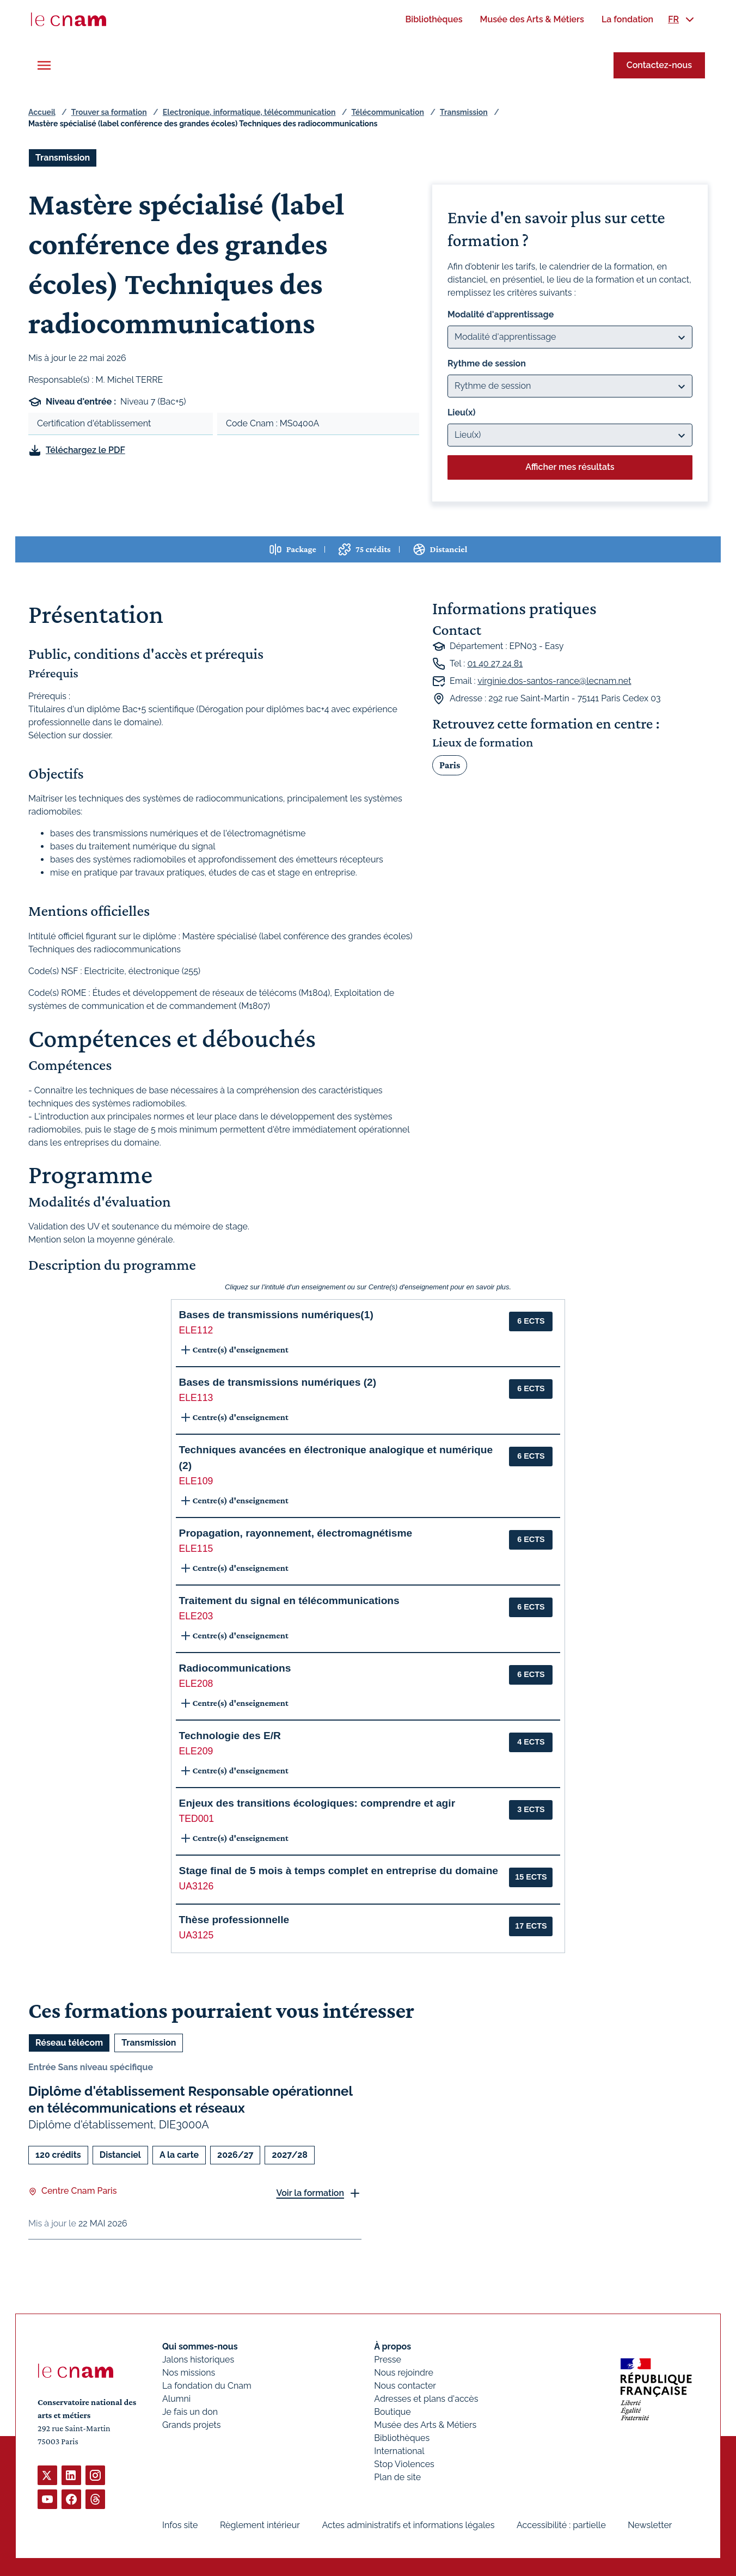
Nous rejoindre (403, 2372)
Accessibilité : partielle (561, 2525)
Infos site (180, 2525)
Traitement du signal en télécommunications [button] (289, 1600)
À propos (392, 2346)
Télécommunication (388, 112)
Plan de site (397, 2477)
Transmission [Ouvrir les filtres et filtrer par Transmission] (62, 157)
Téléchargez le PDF (85, 450)
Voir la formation (310, 2193)
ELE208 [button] (196, 1683)
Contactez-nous (659, 65)
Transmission (464, 112)
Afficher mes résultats (569, 467)
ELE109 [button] (196, 1481)
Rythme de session (486, 363)
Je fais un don (190, 2412)
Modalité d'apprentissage (500, 314)
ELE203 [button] (196, 1616)
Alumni (176, 2399)
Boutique (392, 2412)
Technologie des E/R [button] (230, 1735)
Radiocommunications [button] (235, 1668)
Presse (387, 2359)
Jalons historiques (198, 2359)
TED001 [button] (196, 1818)
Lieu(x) (461, 412)
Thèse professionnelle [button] (234, 1919)
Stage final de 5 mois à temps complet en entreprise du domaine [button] (338, 1870)
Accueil (42, 112)
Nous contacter (405, 2386)
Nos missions (188, 2372)
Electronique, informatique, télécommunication (249, 112)
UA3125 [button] (196, 1935)
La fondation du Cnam (207, 2386)
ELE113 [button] (196, 1397)
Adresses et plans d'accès (426, 2399)
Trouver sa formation (109, 112)
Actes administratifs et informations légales (408, 2525)
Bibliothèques (402, 2438)
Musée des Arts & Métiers (425, 2425)
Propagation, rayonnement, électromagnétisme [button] (296, 1533)
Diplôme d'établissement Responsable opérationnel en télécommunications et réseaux (190, 2099)
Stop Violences (404, 2464)
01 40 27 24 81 (495, 663)
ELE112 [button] (196, 1330)
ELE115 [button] (196, 1548)
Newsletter (650, 2525)
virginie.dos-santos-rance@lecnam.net (554, 681)
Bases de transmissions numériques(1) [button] (276, 1314)
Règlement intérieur (260, 2525)
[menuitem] (433, 19)
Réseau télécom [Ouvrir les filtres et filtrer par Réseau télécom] (69, 2042)
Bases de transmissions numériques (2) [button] (278, 1382)
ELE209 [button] (196, 1751)
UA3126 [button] (196, 1886)
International (399, 2451)
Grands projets (191, 2425)
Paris (449, 764)
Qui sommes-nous (200, 2346)
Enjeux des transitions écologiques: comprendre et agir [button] (317, 1803)
